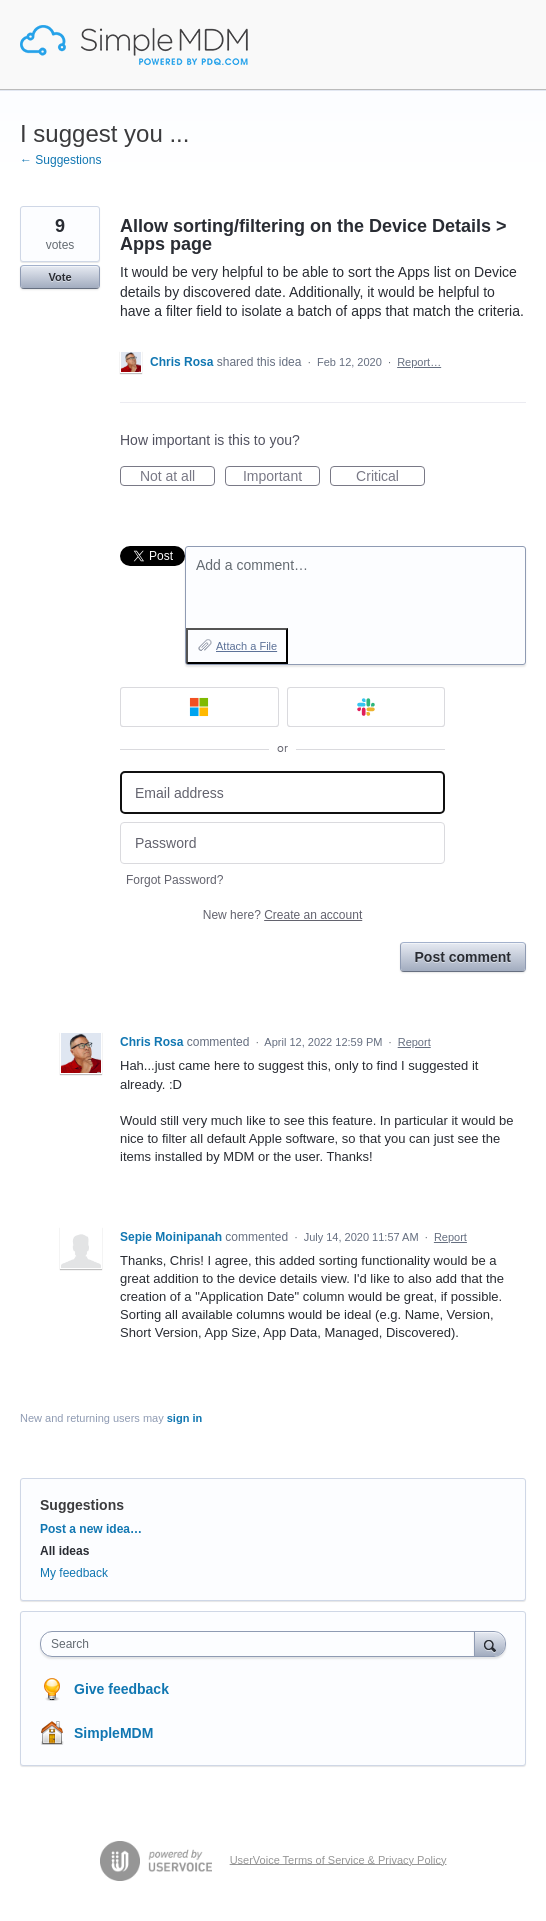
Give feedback (121, 1689)
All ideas (64, 1551)
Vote (59, 277)
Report (414, 1042)
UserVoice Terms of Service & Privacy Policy (338, 1859)
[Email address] (282, 792)
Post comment (463, 957)
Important (281, 477)
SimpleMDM (113, 1733)
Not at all (177, 477)
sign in (184, 1418)
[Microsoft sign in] (199, 707)
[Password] (282, 843)
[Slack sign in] (366, 707)
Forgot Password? (174, 880)
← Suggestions (60, 160)
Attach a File (246, 646)
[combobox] (262, 1644)
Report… (419, 362)
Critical (390, 477)
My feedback (74, 1573)
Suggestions (82, 1505)
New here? (282, 915)
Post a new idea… (91, 1529)
